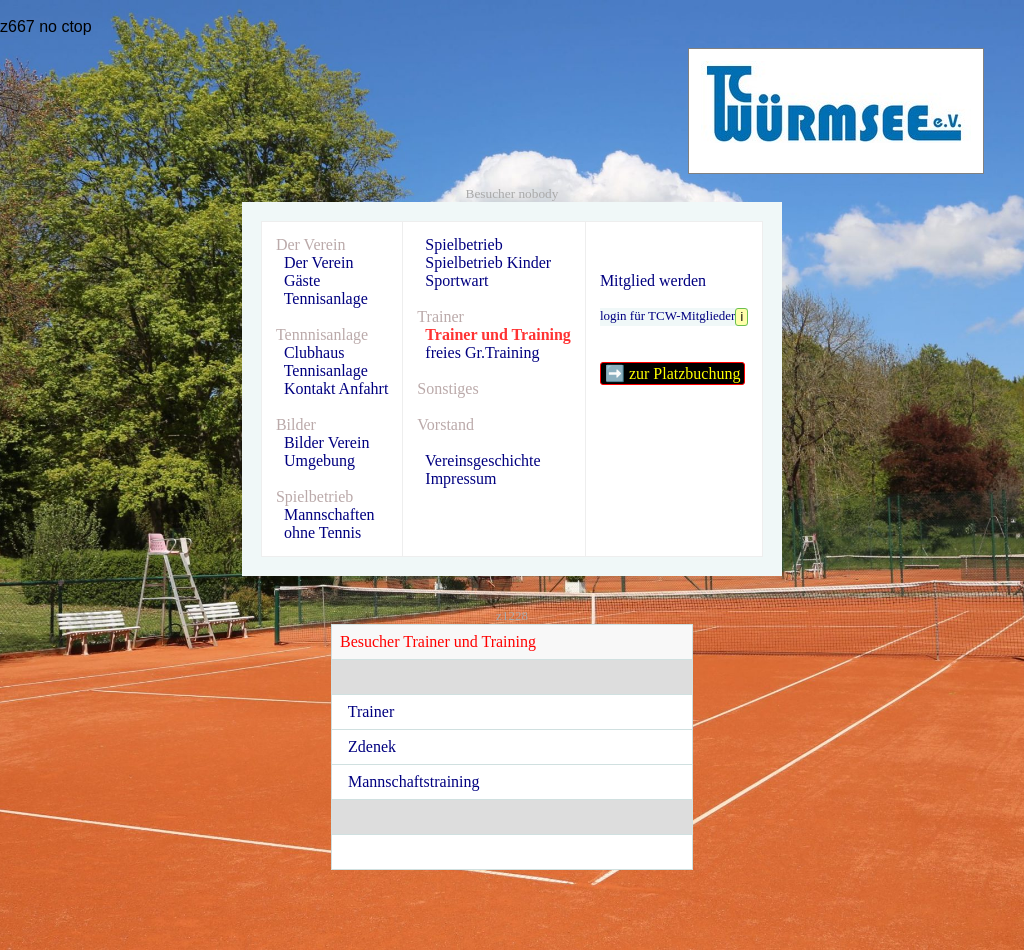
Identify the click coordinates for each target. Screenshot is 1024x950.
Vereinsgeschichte (483, 460)
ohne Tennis (322, 532)
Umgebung (319, 460)
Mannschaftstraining (418, 781)
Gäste (302, 280)
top (80, 26)
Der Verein (318, 262)
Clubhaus (314, 352)
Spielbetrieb (463, 244)
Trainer (375, 711)
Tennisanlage (326, 298)
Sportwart (456, 280)
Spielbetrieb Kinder (488, 262)
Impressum (460, 478)
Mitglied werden (653, 280)
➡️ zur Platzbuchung (673, 373)
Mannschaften (329, 514)
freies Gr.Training (482, 352)
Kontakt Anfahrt (336, 388)
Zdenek (376, 746)
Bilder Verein (326, 442)
